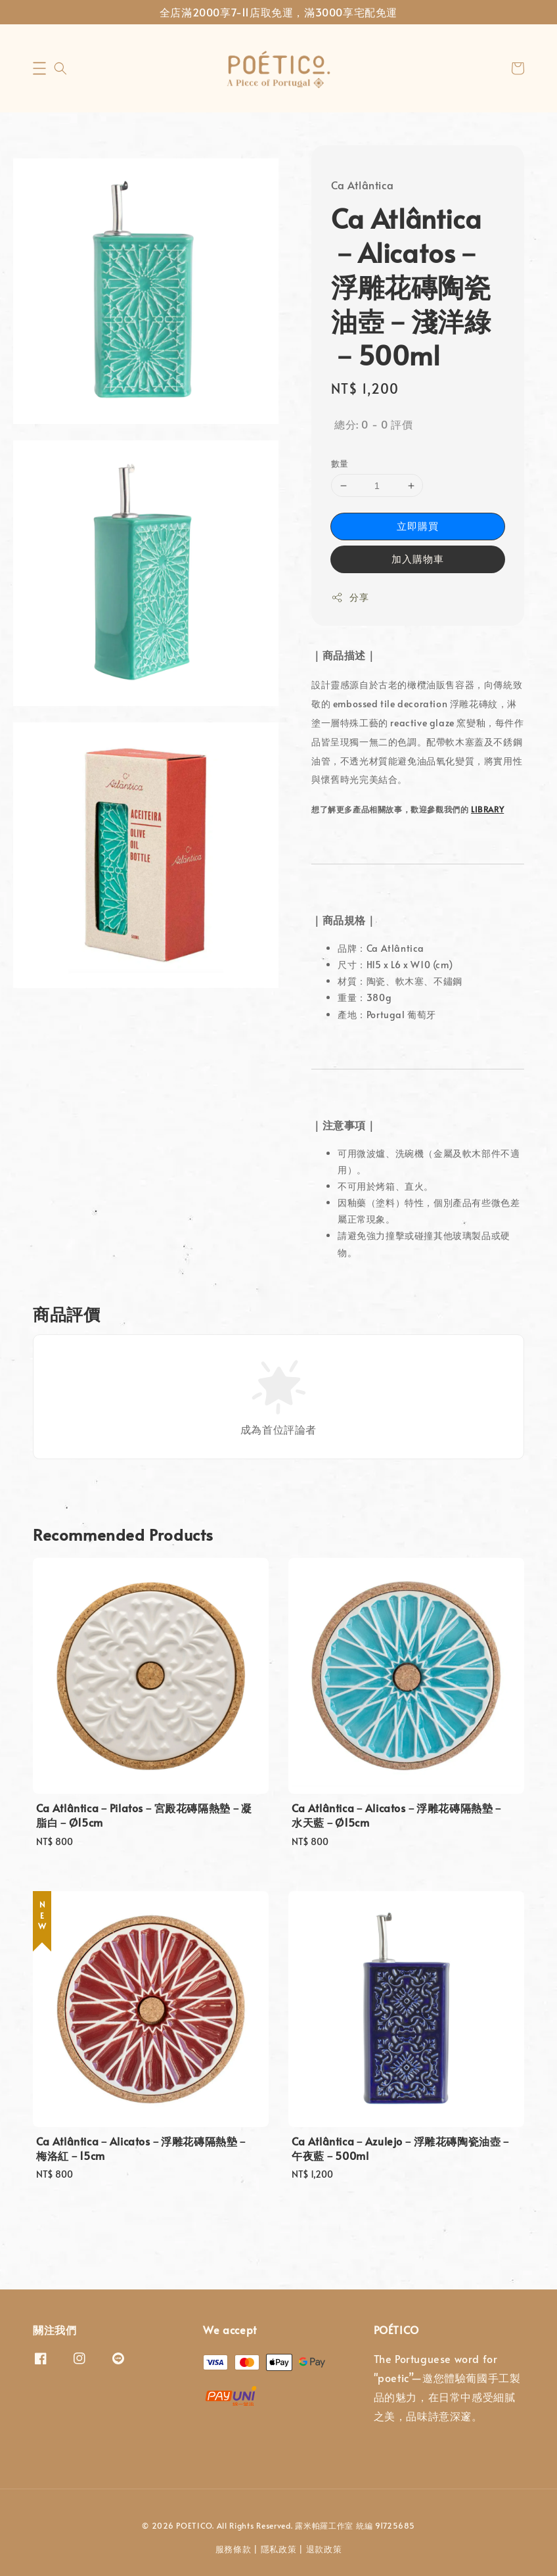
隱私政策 (279, 2549)
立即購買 (418, 525)
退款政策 (324, 2549)
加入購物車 (417, 558)
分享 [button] (349, 597)
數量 (340, 463)
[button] (39, 68)
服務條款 (233, 2549)
